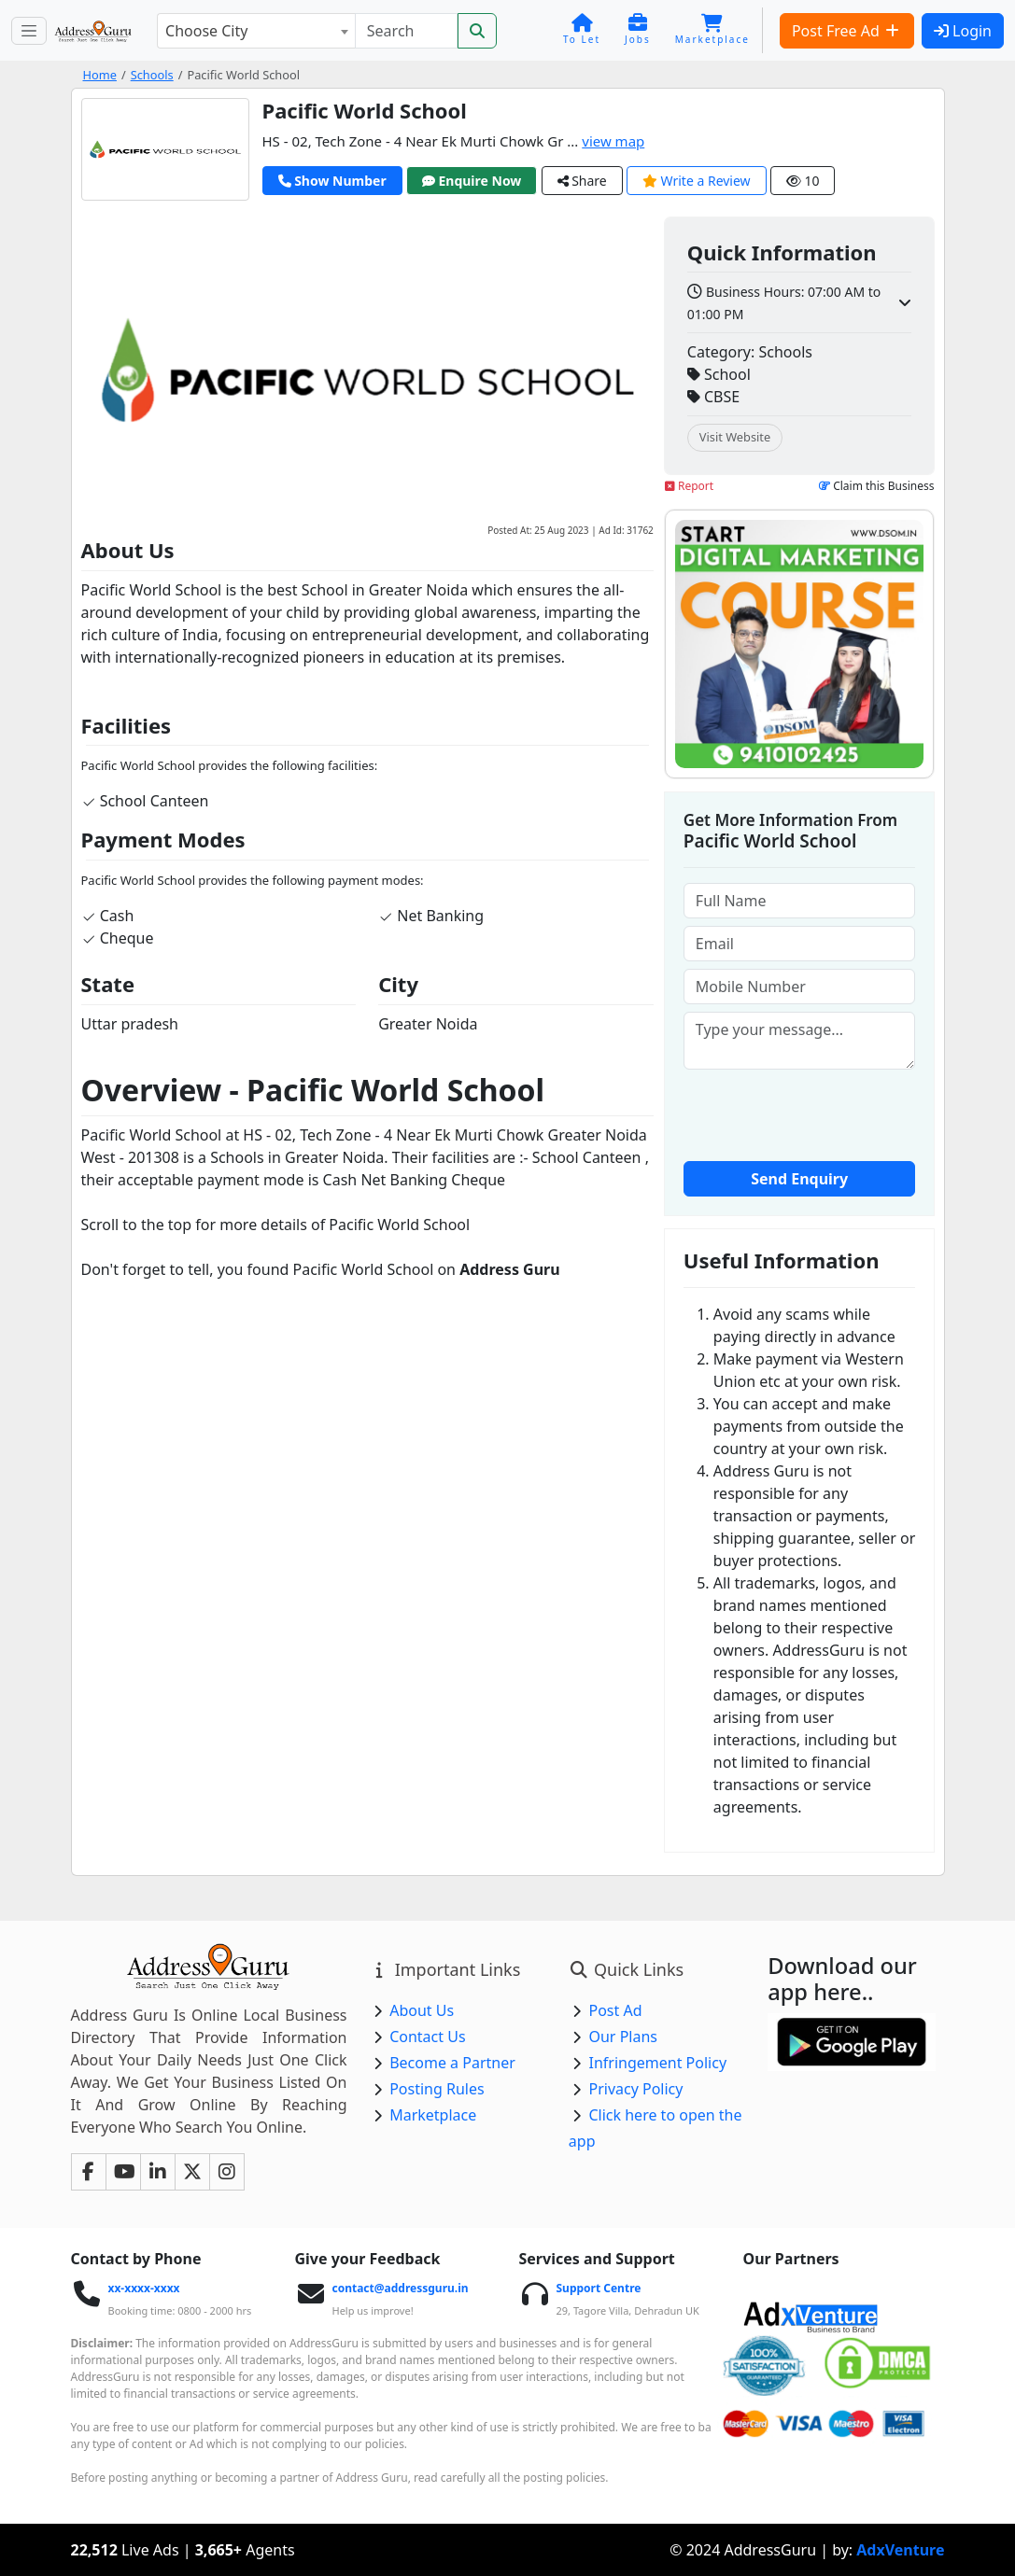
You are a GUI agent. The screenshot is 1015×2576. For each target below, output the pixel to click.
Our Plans (622, 2036)
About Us (421, 2010)
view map (613, 141)
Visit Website (734, 436)
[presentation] (825, 1113)
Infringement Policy (657, 2062)
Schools (152, 74)
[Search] (406, 31)
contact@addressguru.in (399, 2288)
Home (100, 74)
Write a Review (696, 180)
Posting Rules (436, 2089)
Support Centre (598, 2288)
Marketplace (432, 2115)
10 (803, 180)
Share (582, 180)
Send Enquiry (799, 1179)
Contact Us (427, 2036)
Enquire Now (472, 180)
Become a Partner (452, 2062)
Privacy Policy (635, 2089)
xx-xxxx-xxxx (143, 2288)
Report (689, 486)
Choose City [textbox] (206, 31)
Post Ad (614, 2010)
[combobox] (256, 31)
